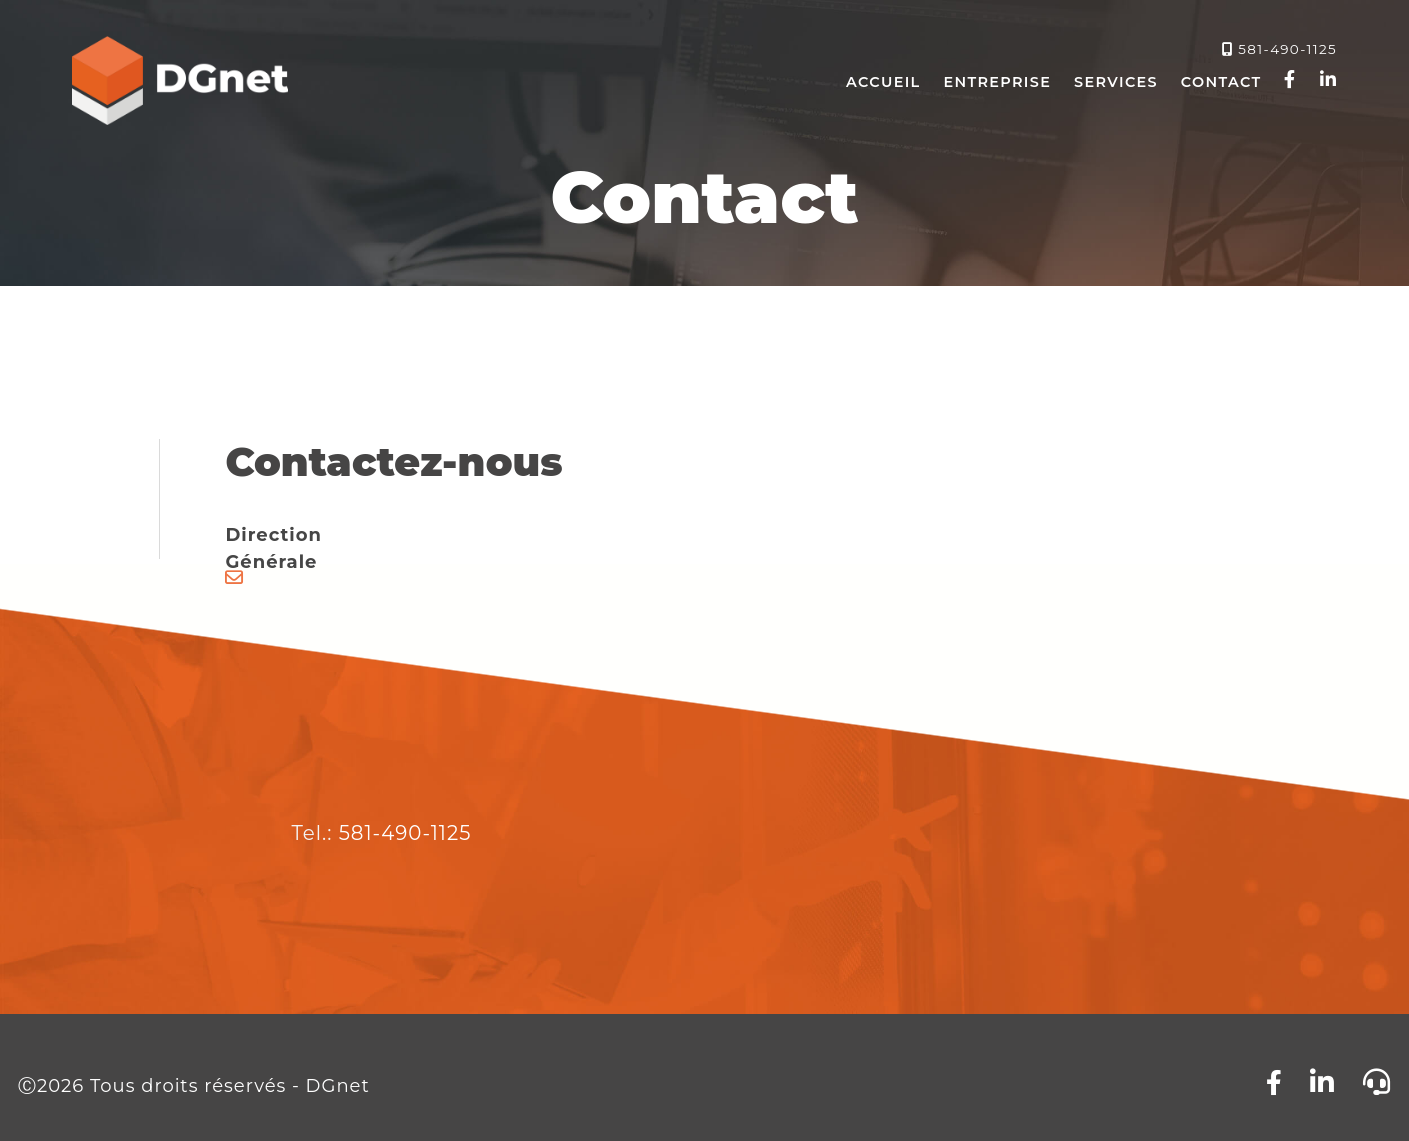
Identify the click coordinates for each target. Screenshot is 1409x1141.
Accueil (883, 82)
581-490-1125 (1287, 49)
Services (1116, 82)
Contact (1221, 82)
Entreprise (997, 82)
